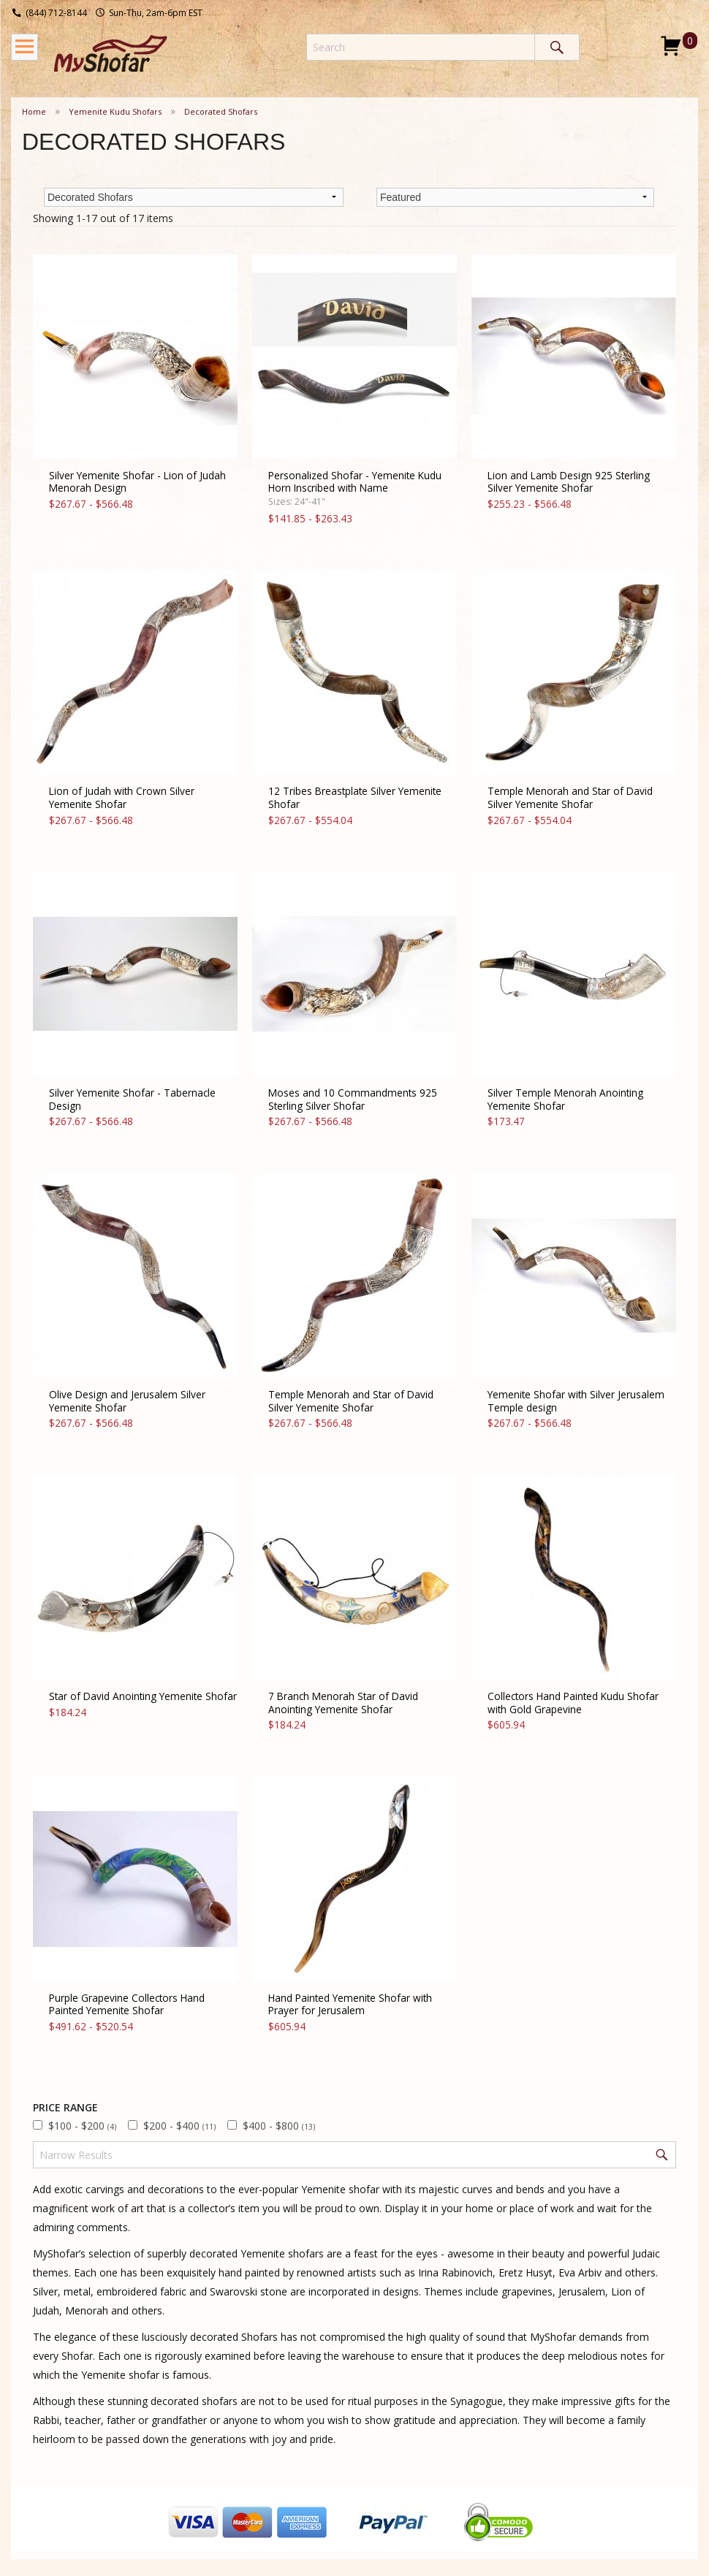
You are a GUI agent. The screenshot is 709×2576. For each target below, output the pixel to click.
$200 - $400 (179, 2126)
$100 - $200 (82, 2126)
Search (557, 47)
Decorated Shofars (220, 111)
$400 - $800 (279, 2126)
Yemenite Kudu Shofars (115, 111)
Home (34, 111)
